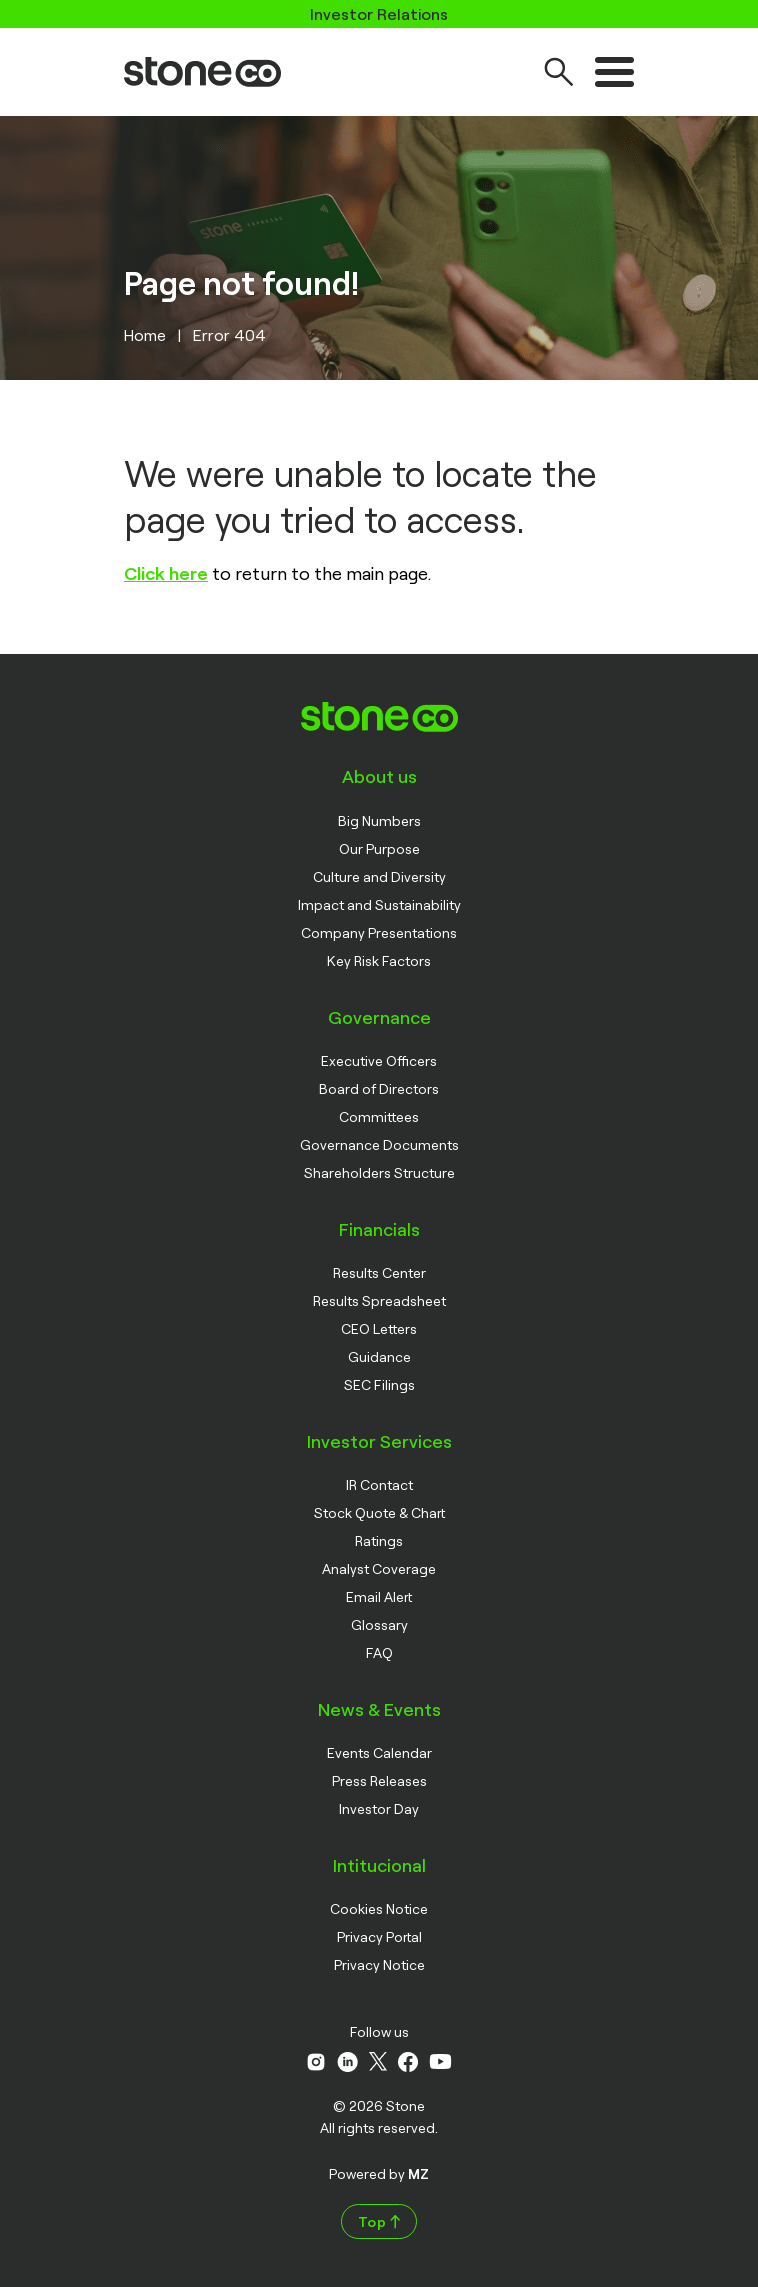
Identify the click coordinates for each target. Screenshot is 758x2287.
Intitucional (379, 1865)
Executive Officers (379, 1060)
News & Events (379, 1709)
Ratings (379, 1540)
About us (379, 776)
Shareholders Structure (379, 1172)
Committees (379, 1116)
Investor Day (379, 1808)
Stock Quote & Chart (379, 1512)
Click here (166, 573)
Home (145, 334)
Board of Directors (379, 1088)
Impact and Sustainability (379, 904)
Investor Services (379, 1441)
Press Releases (379, 1780)
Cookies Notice (379, 1908)
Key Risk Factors (379, 960)
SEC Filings (379, 1384)
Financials (379, 1229)
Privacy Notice (379, 1964)
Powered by (379, 2173)
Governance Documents (379, 1144)
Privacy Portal (379, 1936)
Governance (379, 1017)
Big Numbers (379, 820)
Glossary (379, 1624)
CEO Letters (379, 1328)
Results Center (379, 1272)
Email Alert (379, 1596)
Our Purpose (379, 848)
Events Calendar (379, 1752)
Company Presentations (379, 932)
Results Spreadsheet (379, 1300)
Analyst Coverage (379, 1568)
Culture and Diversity (379, 876)
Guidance (379, 1356)
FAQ (379, 1652)
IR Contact (379, 1484)
